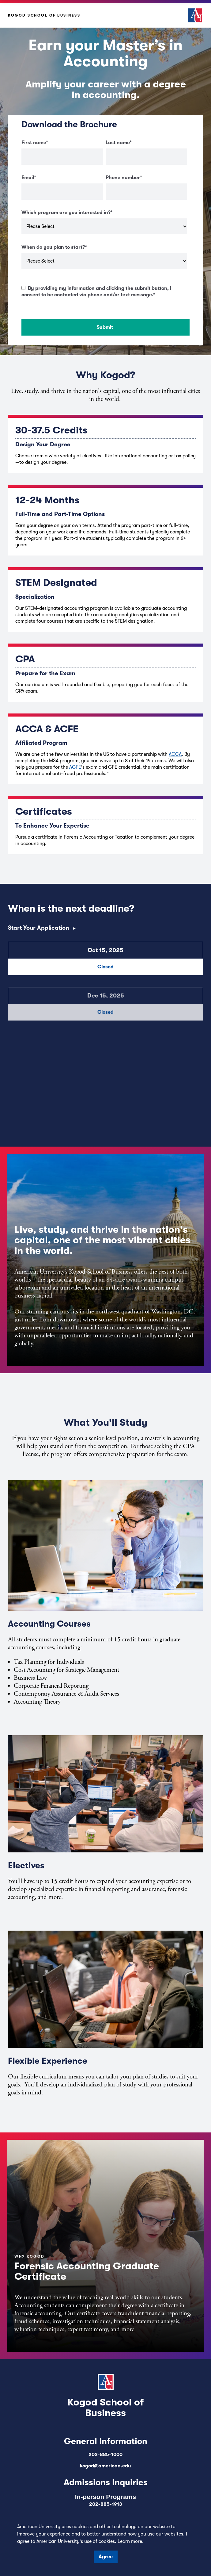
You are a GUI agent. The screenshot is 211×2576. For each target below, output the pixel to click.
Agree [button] (106, 2556)
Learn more (130, 2541)
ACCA (175, 754)
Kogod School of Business (44, 15)
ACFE (75, 767)
